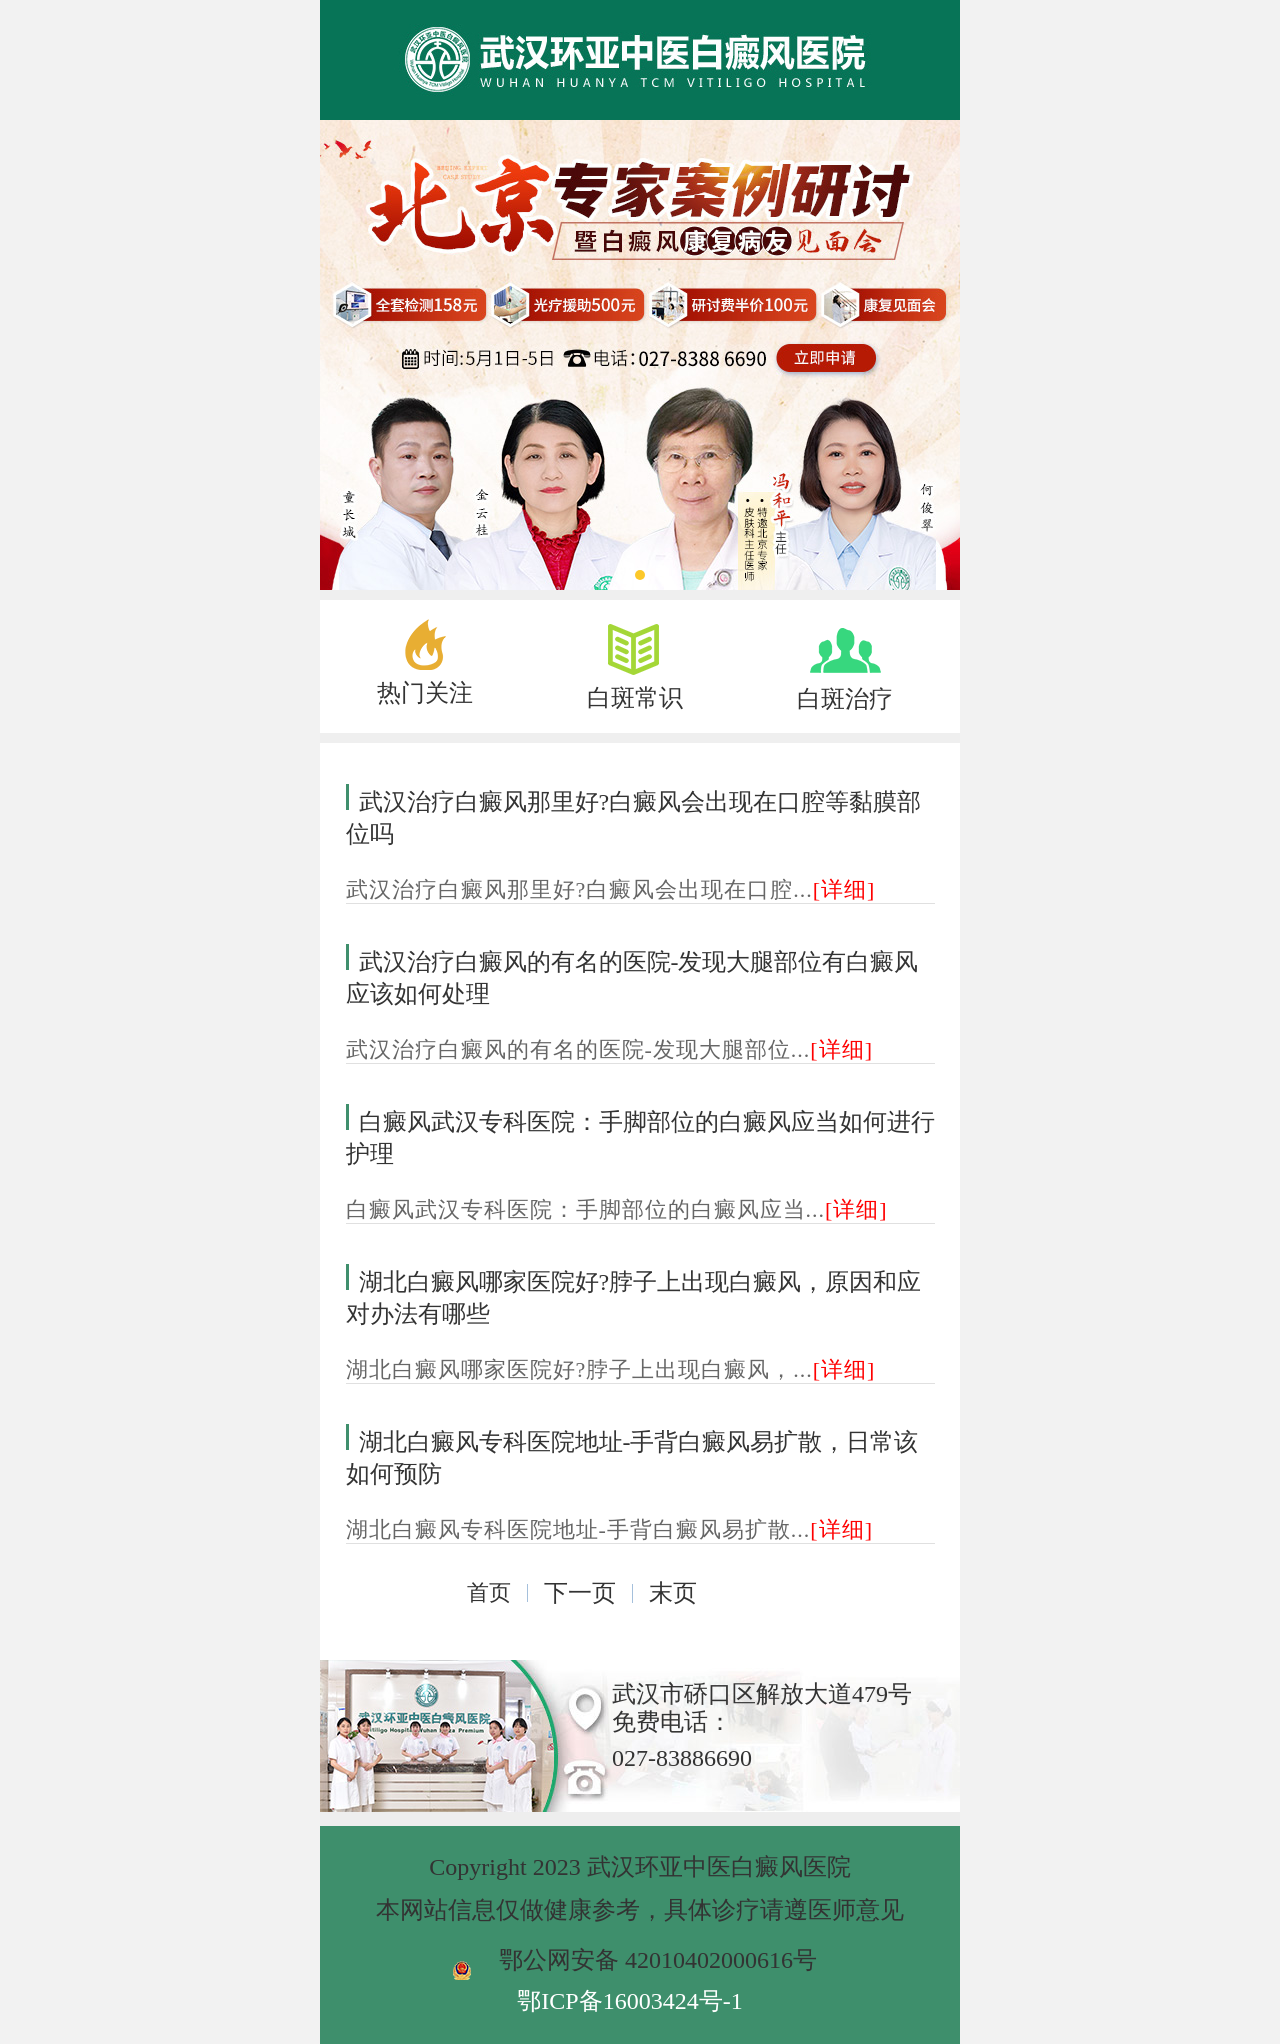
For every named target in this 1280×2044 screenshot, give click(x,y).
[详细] (844, 889)
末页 (673, 1593)
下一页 (580, 1593)
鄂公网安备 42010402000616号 (658, 1960)
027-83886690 (682, 1758)
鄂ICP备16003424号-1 (629, 2001)
